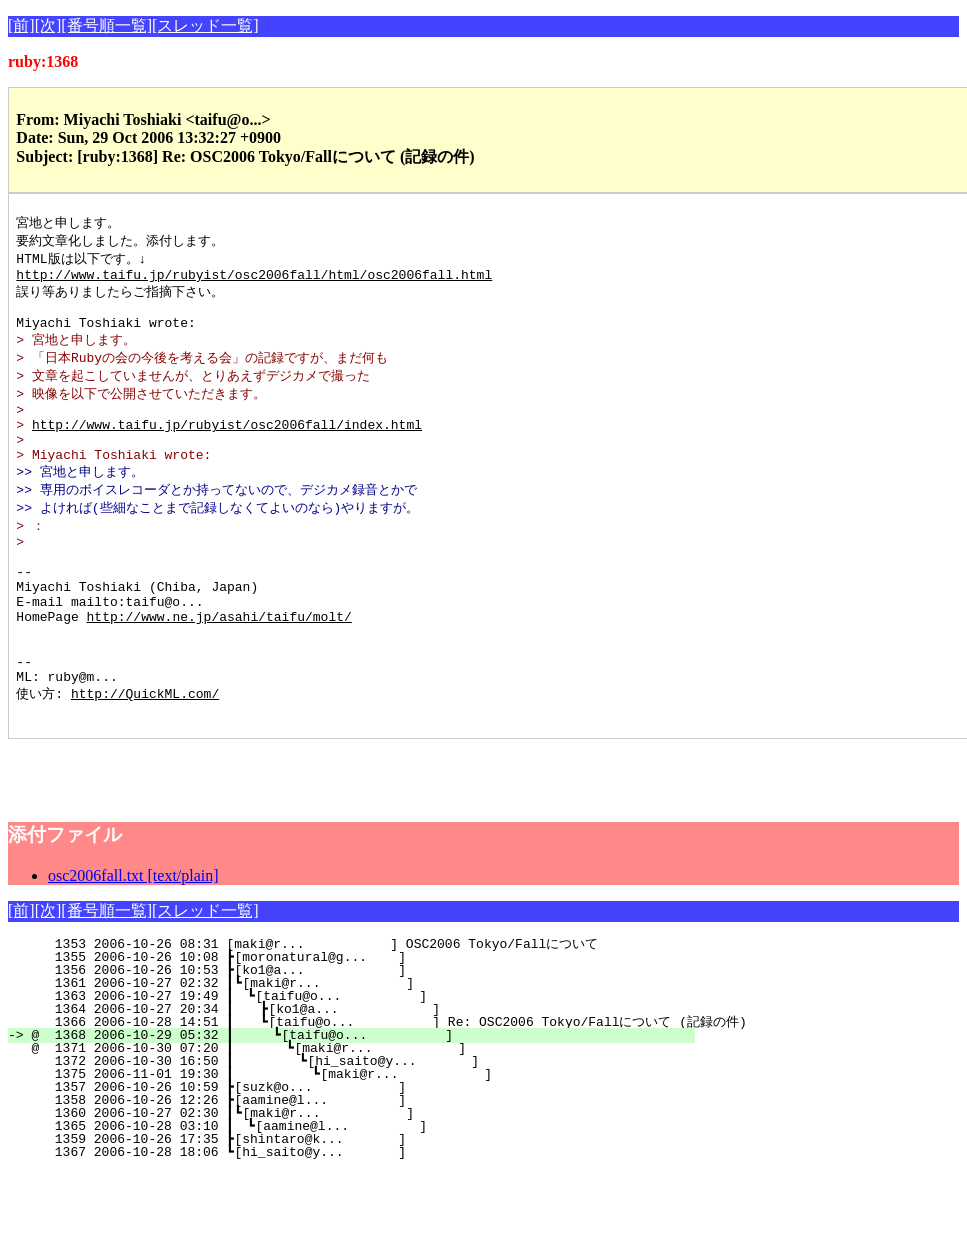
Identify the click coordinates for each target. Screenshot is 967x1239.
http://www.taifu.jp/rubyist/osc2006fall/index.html (227, 447)
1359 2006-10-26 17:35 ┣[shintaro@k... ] (370, 1206)
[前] (21, 25)
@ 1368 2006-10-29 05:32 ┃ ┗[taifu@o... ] (362, 1102)
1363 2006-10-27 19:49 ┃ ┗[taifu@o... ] (365, 1063)
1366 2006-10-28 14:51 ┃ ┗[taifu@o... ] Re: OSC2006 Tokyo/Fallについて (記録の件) (388, 1089)
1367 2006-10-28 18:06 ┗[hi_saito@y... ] (370, 1219)
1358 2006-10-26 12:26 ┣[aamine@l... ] (370, 1167)
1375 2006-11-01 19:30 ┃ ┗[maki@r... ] (358, 1141)
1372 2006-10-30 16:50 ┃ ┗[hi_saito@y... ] (360, 1128)
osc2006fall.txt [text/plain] (133, 942)
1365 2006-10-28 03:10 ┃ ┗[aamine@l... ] (365, 1193)
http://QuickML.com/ (145, 757)
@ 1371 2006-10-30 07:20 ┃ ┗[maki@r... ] (361, 1115)
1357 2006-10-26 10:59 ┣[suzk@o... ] (370, 1154)
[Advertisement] (242, 836)
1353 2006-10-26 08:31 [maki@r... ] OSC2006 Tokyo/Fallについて (369, 1011)
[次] (48, 25)
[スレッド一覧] (205, 25)
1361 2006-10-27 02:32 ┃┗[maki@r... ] (366, 1050)
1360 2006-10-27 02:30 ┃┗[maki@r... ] (366, 1180)
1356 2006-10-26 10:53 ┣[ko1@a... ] (370, 1037)
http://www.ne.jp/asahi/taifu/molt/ (219, 667)
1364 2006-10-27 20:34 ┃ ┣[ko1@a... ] (364, 1076)
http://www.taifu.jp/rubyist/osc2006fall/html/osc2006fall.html (254, 280)
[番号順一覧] (106, 25)
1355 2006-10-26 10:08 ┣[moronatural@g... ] (370, 1024)
